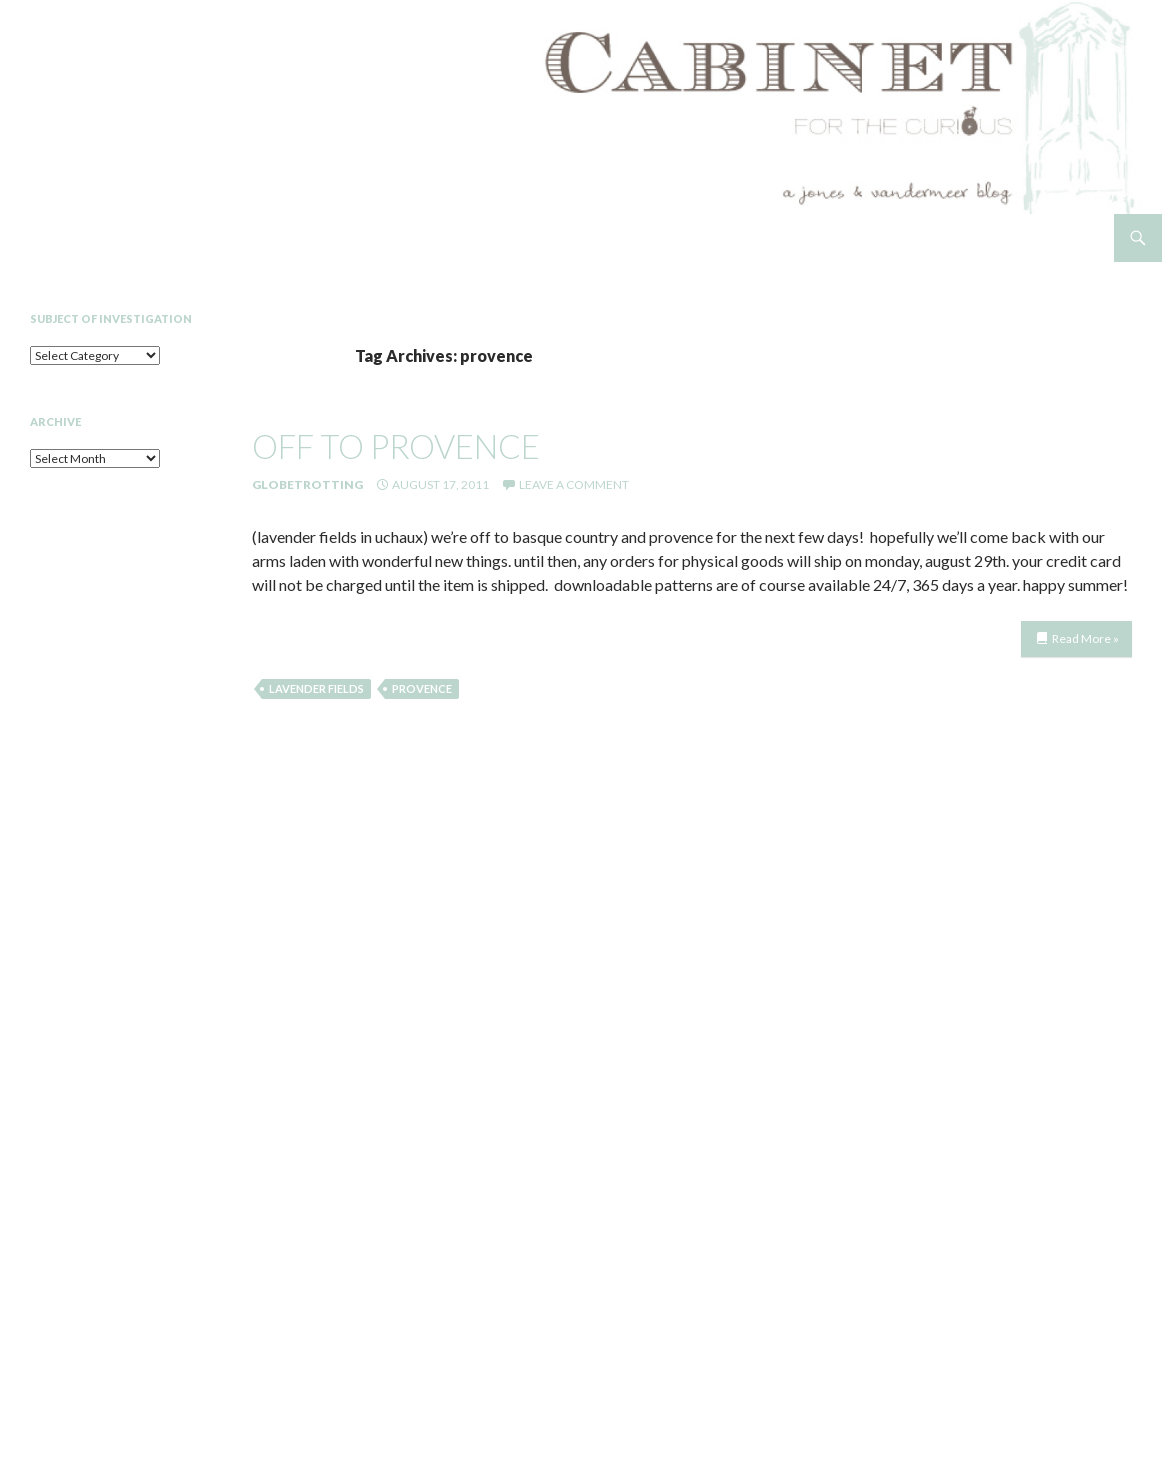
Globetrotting (307, 484)
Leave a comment (574, 484)
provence (422, 688)
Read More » (1085, 638)
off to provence (396, 446)
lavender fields (316, 688)
